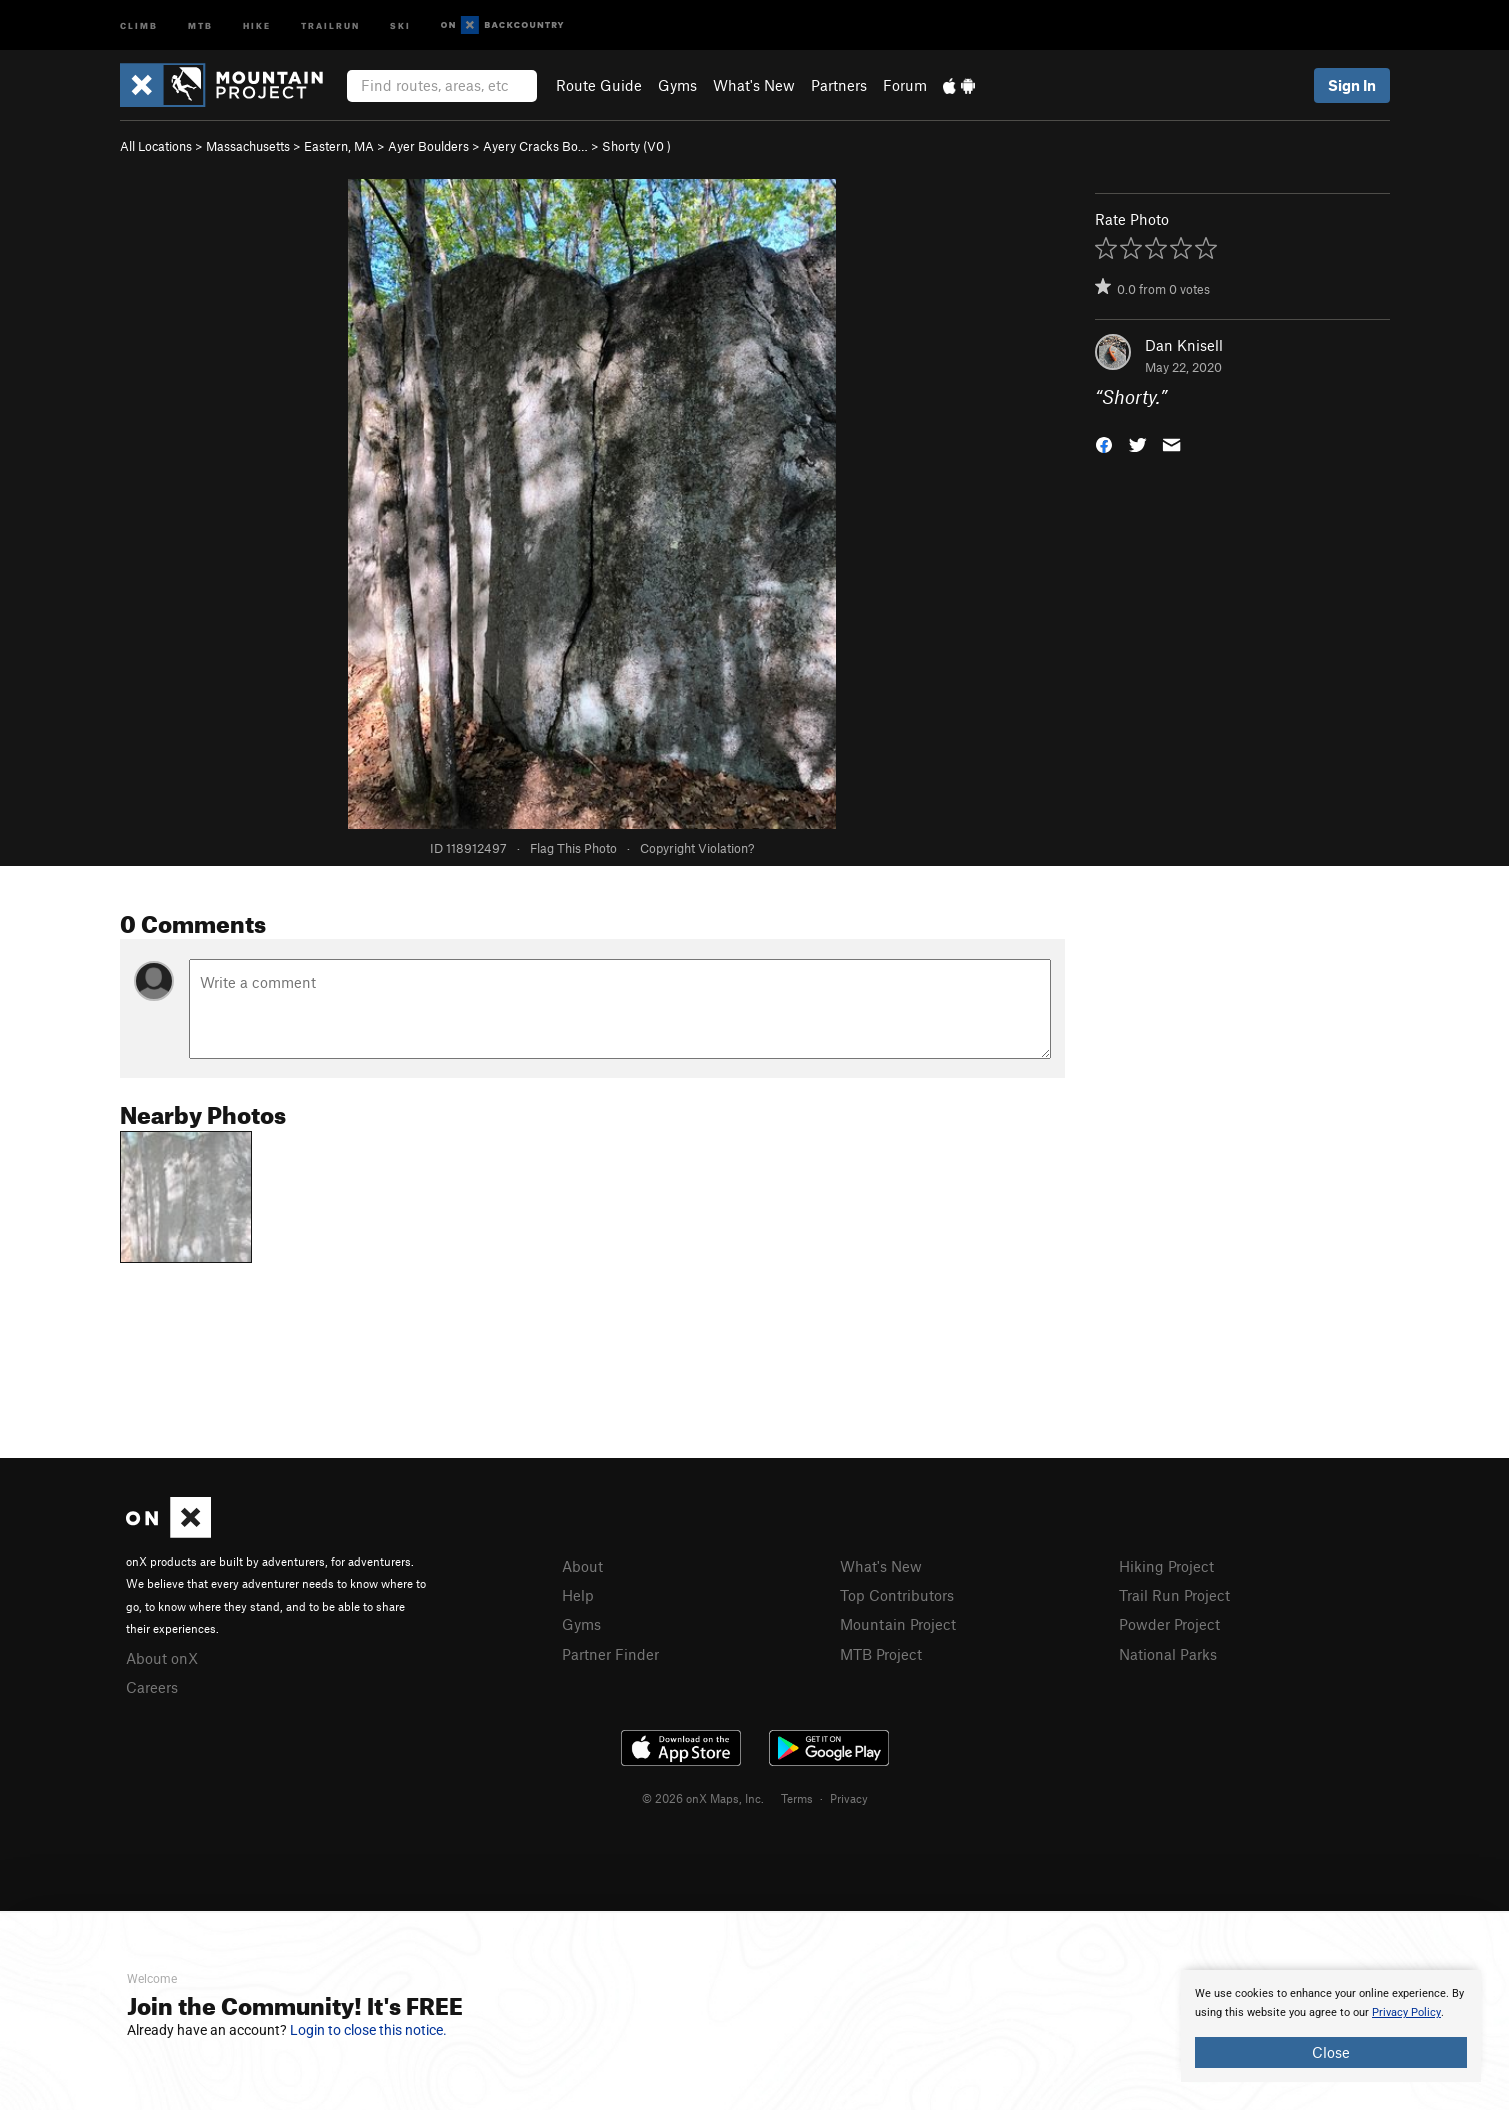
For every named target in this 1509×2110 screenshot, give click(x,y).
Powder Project (1169, 1624)
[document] (1331, 2026)
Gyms (677, 85)
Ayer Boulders (428, 146)
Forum (905, 85)
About (582, 1566)
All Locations (156, 146)
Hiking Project (1166, 1566)
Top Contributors (897, 1595)
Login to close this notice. (368, 2030)
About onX (162, 1658)
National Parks (1168, 1654)
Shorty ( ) (636, 146)
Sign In (1352, 85)
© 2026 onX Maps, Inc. (703, 1798)
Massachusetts (248, 146)
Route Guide (599, 85)
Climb (139, 24)
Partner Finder (610, 1654)
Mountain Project (898, 1624)
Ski (400, 24)
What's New (754, 85)
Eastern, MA (339, 146)
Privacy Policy (1406, 2012)
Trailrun (330, 24)
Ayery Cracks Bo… (535, 146)
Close (1331, 2052)
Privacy (849, 1798)
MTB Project (881, 1654)
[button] (1104, 443)
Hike (257, 24)
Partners (839, 85)
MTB (200, 24)
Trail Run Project (1174, 1595)
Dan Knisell (1184, 345)
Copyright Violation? (697, 848)
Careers (152, 1687)
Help (578, 1595)
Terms (797, 1798)
